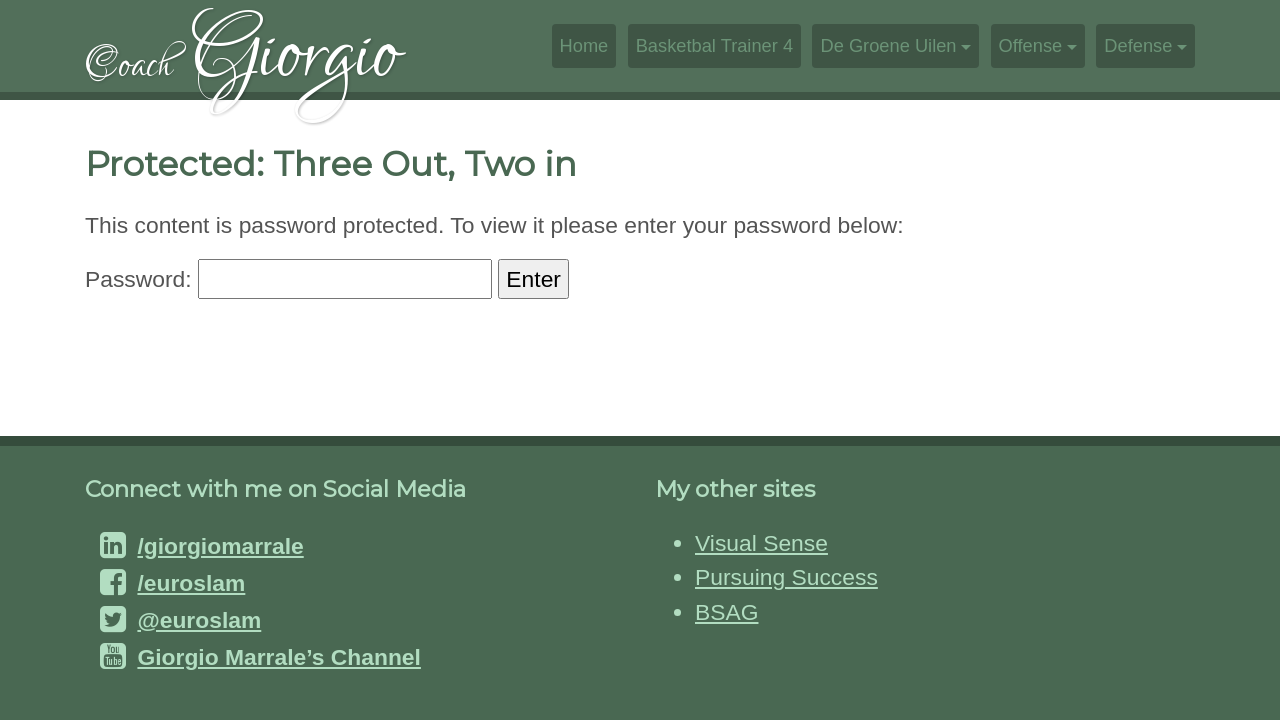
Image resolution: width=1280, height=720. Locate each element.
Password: (288, 279)
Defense (1138, 45)
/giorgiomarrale (220, 546)
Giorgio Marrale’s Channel (279, 657)
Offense (1031, 45)
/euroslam (191, 583)
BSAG (726, 612)
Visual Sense (761, 543)
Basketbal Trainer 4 (714, 45)
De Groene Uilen (888, 45)
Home (584, 45)
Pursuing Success (786, 577)
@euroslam (199, 620)
